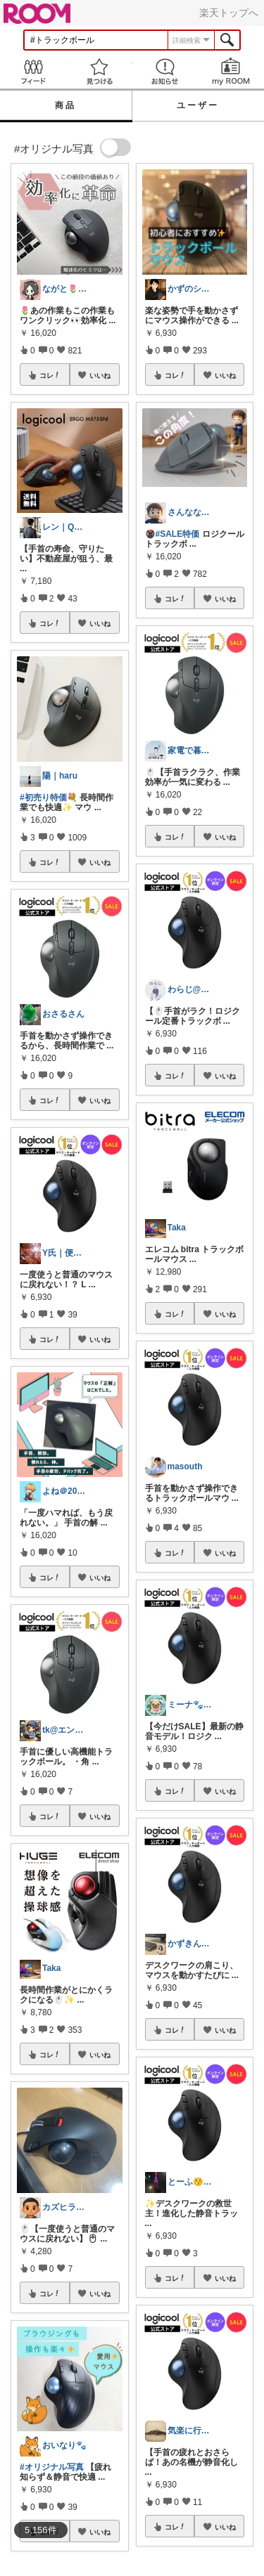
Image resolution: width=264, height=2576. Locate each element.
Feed (33, 71)
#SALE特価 (178, 534)
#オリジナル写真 (52, 2467)
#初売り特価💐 (48, 797)
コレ (50, 375)
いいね (100, 375)
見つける (99, 71)
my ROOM (231, 71)
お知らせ (165, 71)
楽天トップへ (228, 12)
